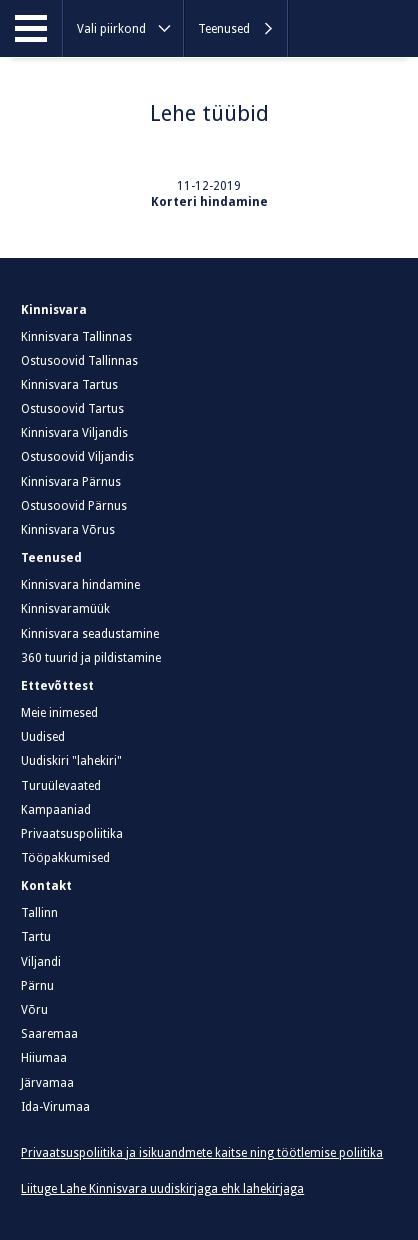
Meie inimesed (59, 713)
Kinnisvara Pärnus (71, 482)
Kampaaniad (56, 810)
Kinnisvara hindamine (80, 585)
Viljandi (41, 962)
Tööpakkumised (65, 858)
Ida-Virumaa (55, 1107)
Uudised (43, 737)
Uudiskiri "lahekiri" (71, 761)
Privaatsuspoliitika (72, 834)
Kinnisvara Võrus (68, 530)
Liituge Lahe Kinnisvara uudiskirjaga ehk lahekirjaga (162, 1189)
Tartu (36, 937)
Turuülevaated (61, 786)
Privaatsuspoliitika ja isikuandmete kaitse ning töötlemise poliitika (202, 1153)
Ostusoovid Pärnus (74, 506)
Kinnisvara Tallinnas (76, 337)
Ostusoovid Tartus (72, 409)
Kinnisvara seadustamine (90, 634)
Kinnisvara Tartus (69, 385)
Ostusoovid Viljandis (77, 457)
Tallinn (39, 913)
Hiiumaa (44, 1058)
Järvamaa (47, 1083)
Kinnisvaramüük (65, 609)
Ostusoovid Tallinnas (79, 361)
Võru (34, 1010)
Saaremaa (49, 1034)
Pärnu (37, 986)
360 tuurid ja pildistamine (91, 658)
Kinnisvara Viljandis (74, 433)
